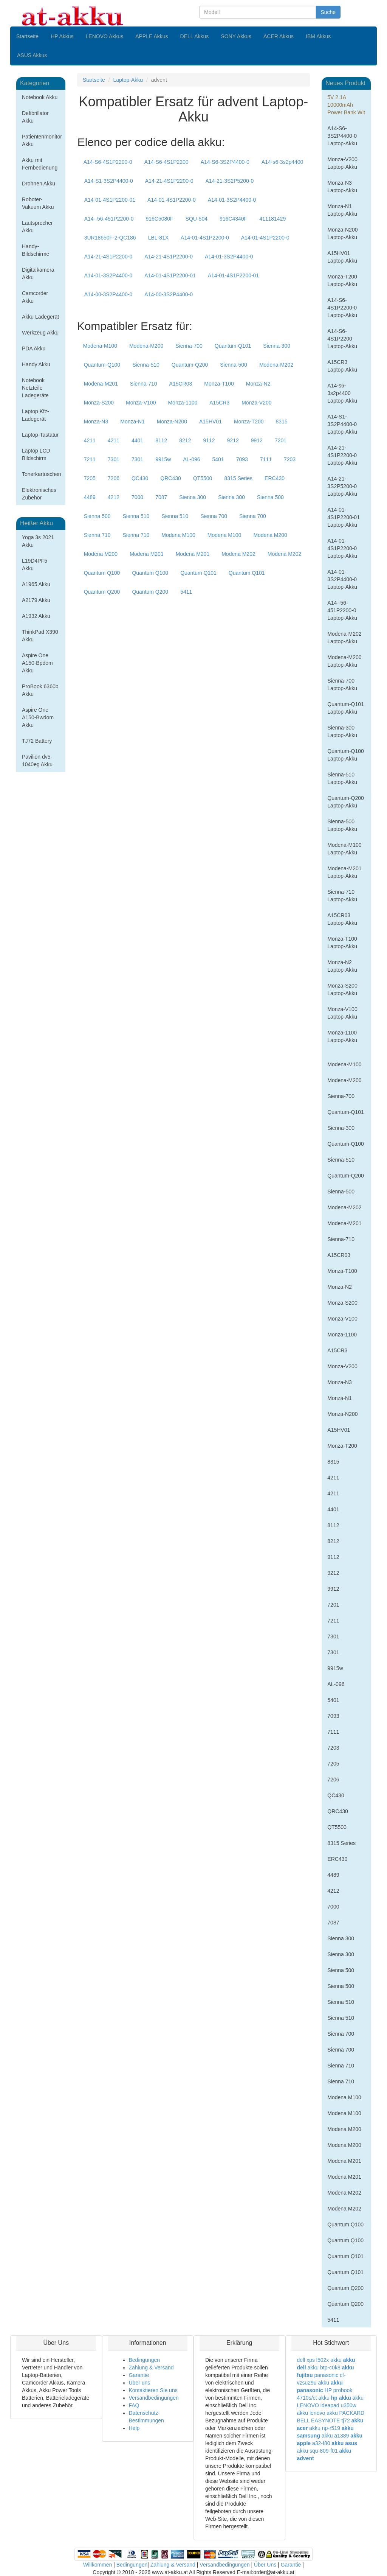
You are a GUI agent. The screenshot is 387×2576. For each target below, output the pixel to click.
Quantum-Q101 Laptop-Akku (345, 708)
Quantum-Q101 (233, 346)
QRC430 (170, 478)
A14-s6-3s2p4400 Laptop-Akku (342, 393)
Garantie (139, 2375)
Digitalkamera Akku (38, 273)
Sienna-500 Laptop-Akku (342, 825)
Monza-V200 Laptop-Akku (342, 163)
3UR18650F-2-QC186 (110, 238)
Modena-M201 (101, 384)
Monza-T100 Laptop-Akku (342, 942)
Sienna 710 (97, 535)
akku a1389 (335, 2436)
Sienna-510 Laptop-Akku (342, 778)
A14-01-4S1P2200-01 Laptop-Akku (343, 517)
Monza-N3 (96, 421)
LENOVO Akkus (105, 36)
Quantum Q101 (198, 573)
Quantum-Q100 (102, 365)
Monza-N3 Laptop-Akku (342, 186)
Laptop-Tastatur (40, 435)
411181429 (272, 219)
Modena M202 (238, 554)
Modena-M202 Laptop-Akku (344, 637)
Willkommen (97, 2565)
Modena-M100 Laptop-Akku (344, 849)
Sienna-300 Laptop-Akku (342, 731)
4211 (90, 440)
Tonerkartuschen (41, 474)
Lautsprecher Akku (37, 226)
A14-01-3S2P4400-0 (232, 200)
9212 (233, 440)
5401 (218, 459)
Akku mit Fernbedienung (39, 164)
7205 (90, 478)
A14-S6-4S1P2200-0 (108, 162)
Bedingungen (144, 2360)
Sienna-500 (233, 365)
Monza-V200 (256, 403)
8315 (282, 421)
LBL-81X (158, 238)
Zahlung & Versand (151, 2367)
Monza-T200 (249, 421)
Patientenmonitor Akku (42, 140)
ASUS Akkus (32, 55)
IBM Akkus (318, 36)
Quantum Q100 (102, 573)
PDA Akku (33, 348)
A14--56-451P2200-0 (109, 219)
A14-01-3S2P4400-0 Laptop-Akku (342, 579)
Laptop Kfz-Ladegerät (35, 415)
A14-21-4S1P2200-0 (169, 181)
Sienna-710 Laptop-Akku (342, 895)
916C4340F (233, 219)
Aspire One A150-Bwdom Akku (38, 717)
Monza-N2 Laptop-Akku (342, 966)
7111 (266, 459)
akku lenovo (311, 2413)
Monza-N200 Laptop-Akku (342, 233)
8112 (161, 440)
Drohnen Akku (38, 183)
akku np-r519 (324, 2428)
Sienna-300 (276, 346)
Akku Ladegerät (40, 317)
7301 (113, 459)
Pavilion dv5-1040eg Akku (37, 760)
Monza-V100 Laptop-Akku (342, 1013)
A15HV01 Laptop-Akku (342, 257)
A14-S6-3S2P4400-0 (225, 162)
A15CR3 (219, 403)
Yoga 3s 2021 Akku (38, 541)
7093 (242, 459)
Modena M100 (178, 535)
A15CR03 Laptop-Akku (342, 919)
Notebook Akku (39, 97)
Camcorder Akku (35, 297)
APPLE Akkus (151, 36)
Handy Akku (36, 364)
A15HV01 (210, 421)
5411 (186, 592)
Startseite (27, 36)
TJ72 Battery (37, 741)
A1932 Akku (36, 616)
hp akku (341, 2398)
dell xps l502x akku (319, 2360)
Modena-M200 (146, 346)
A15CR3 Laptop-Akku (342, 366)
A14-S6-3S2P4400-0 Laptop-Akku (342, 135)
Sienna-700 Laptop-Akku (342, 684)
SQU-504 (196, 219)
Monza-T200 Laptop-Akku (342, 280)
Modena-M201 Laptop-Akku (344, 872)
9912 (257, 440)
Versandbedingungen (154, 2398)
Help (134, 2428)
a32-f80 (321, 2443)
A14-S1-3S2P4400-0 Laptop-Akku (342, 424)
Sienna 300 (192, 497)
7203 (290, 459)
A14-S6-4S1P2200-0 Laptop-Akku (342, 307)
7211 (90, 459)
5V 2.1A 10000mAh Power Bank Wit (346, 104)
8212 (185, 440)
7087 (161, 497)
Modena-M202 (276, 365)
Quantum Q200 (102, 592)
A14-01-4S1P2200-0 (171, 200)
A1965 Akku (36, 584)
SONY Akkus (236, 36)
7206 (113, 478)
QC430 (140, 478)
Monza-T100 (219, 384)
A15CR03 (180, 384)
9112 (209, 440)
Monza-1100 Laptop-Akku (342, 1036)
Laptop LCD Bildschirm (36, 454)
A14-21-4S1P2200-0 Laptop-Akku (342, 455)
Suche (328, 12)
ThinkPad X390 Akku (40, 635)
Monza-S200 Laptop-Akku (342, 989)
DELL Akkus (194, 36)
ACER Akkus (278, 36)
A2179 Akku (36, 600)
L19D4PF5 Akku (34, 564)
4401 (137, 440)
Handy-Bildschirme (35, 250)
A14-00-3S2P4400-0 (108, 294)
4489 (90, 497)
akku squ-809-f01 (317, 2451)
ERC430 (275, 478)
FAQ (134, 2405)
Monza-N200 (172, 421)
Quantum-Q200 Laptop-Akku (345, 802)
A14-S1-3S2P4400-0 (108, 181)
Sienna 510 (136, 516)
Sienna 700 (213, 516)
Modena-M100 (100, 346)
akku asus (344, 2443)
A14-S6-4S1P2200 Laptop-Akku (342, 338)
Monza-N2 (258, 384)
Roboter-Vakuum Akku (38, 203)
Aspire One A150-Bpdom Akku (37, 663)
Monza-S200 (99, 403)
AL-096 (191, 459)
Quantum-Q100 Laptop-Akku (345, 755)
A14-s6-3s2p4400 (282, 162)
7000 (137, 497)
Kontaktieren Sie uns (153, 2390)
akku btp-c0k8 (324, 2367)
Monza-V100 (141, 403)
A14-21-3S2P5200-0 (230, 181)
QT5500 (202, 478)
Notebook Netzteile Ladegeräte (35, 387)
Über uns (139, 2383)
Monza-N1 (132, 421)
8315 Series (238, 478)
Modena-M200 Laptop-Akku (344, 661)
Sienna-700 (189, 346)
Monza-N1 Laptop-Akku (342, 210)
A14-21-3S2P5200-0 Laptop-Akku (342, 486)
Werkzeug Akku (40, 333)
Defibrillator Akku (35, 117)
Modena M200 (270, 535)
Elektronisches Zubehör (39, 494)
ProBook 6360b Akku (40, 690)
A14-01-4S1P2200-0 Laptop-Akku (342, 548)
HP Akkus (62, 36)
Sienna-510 (145, 365)
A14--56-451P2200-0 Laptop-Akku (342, 610)
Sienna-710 (143, 384)
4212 (113, 497)
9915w (163, 459)
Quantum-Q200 (190, 365)
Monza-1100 (182, 403)
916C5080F (159, 219)
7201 (280, 440)
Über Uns (265, 2565)
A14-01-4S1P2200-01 (109, 200)
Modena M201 (147, 554)
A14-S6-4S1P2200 (166, 162)
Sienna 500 (270, 497)
